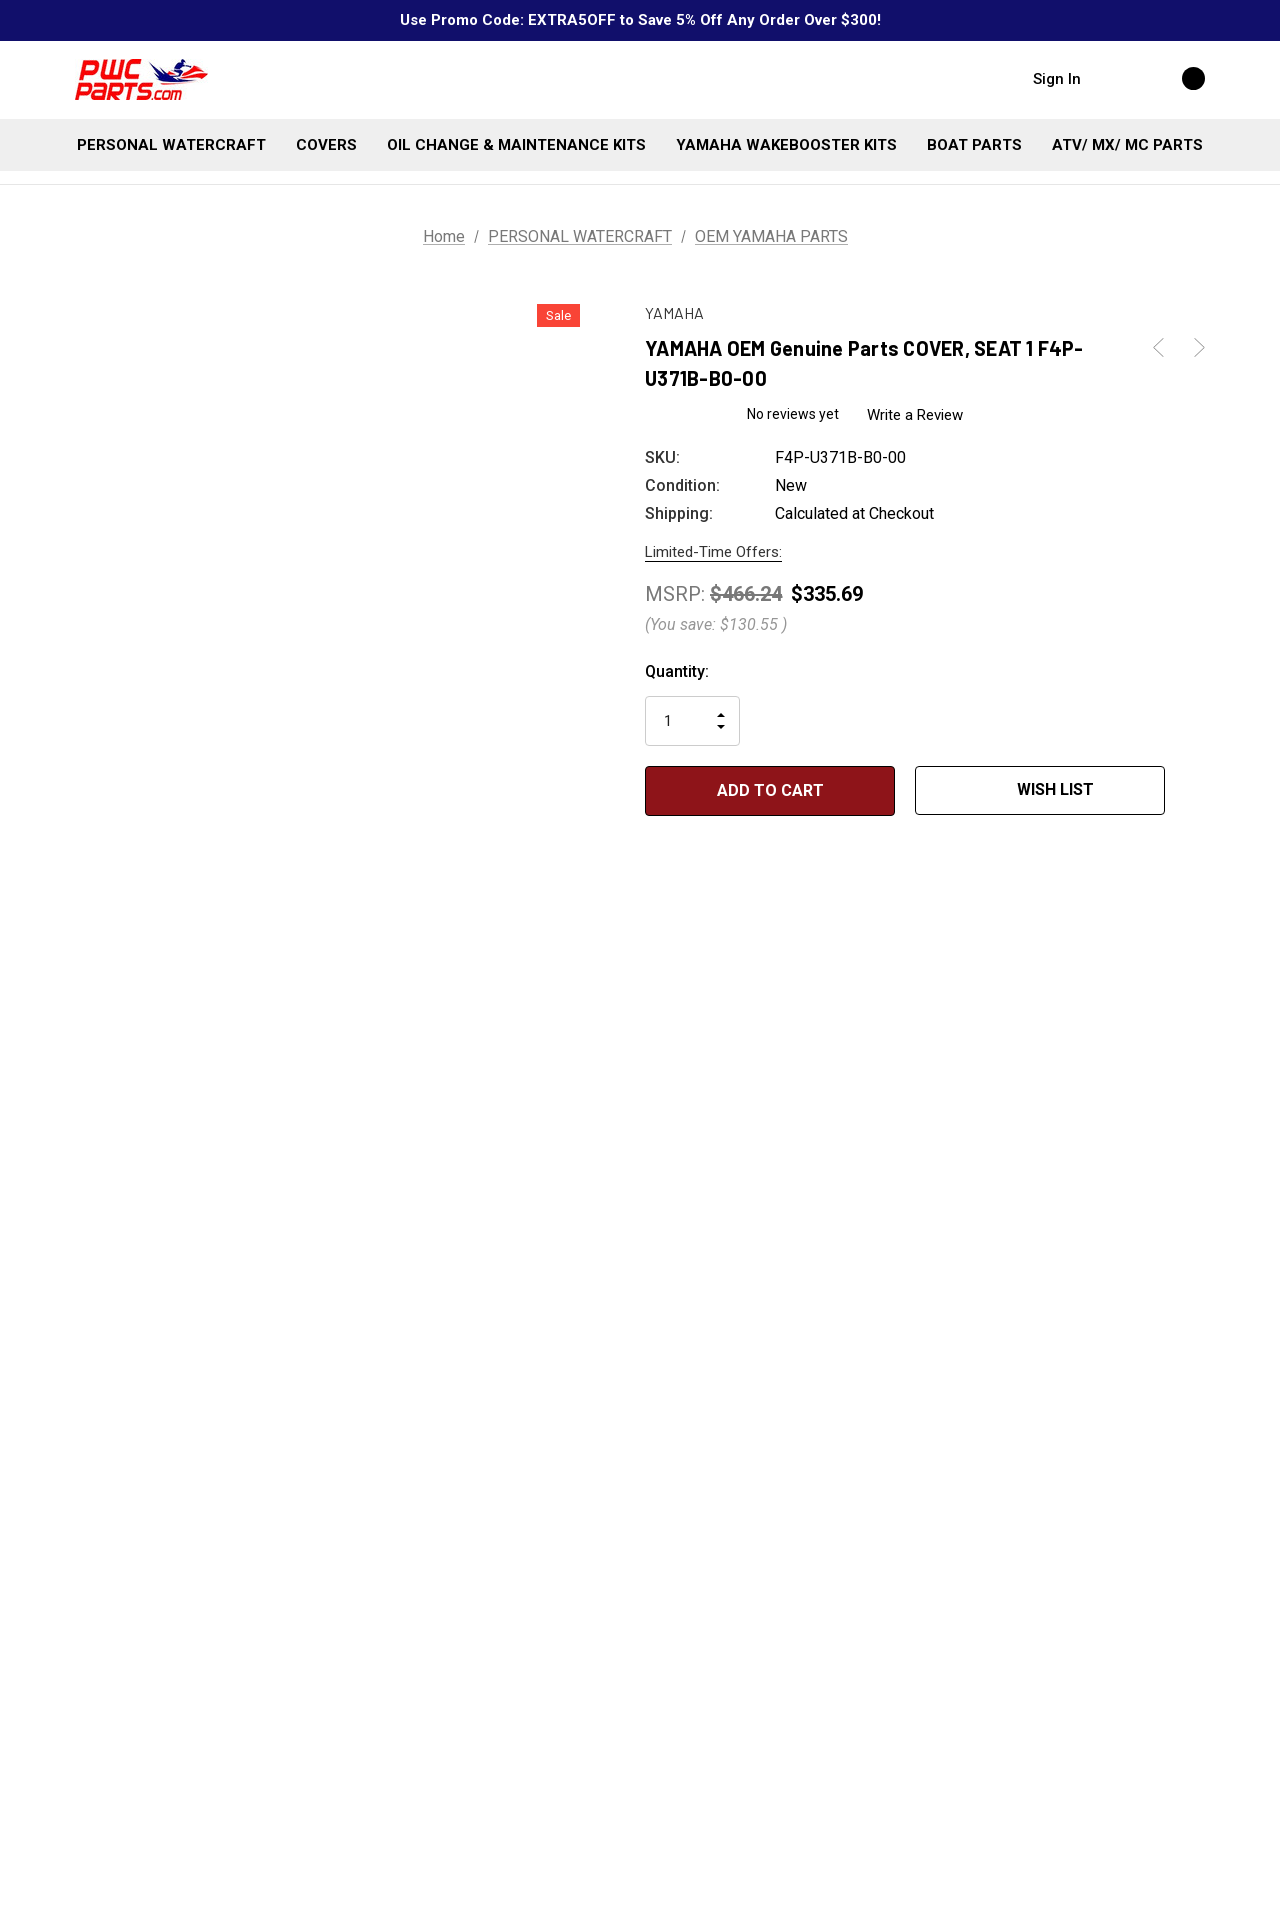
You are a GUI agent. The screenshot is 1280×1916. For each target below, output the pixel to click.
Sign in (1057, 79)
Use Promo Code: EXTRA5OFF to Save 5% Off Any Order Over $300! (640, 20)
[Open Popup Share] (1195, 791)
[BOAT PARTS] (974, 145)
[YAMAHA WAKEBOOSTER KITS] (786, 145)
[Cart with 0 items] (1172, 78)
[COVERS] (326, 145)
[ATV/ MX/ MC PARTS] (1127, 145)
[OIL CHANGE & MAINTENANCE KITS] (516, 145)
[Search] (1116, 78)
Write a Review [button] (916, 415)
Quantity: (677, 671)
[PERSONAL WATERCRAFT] (171, 145)
